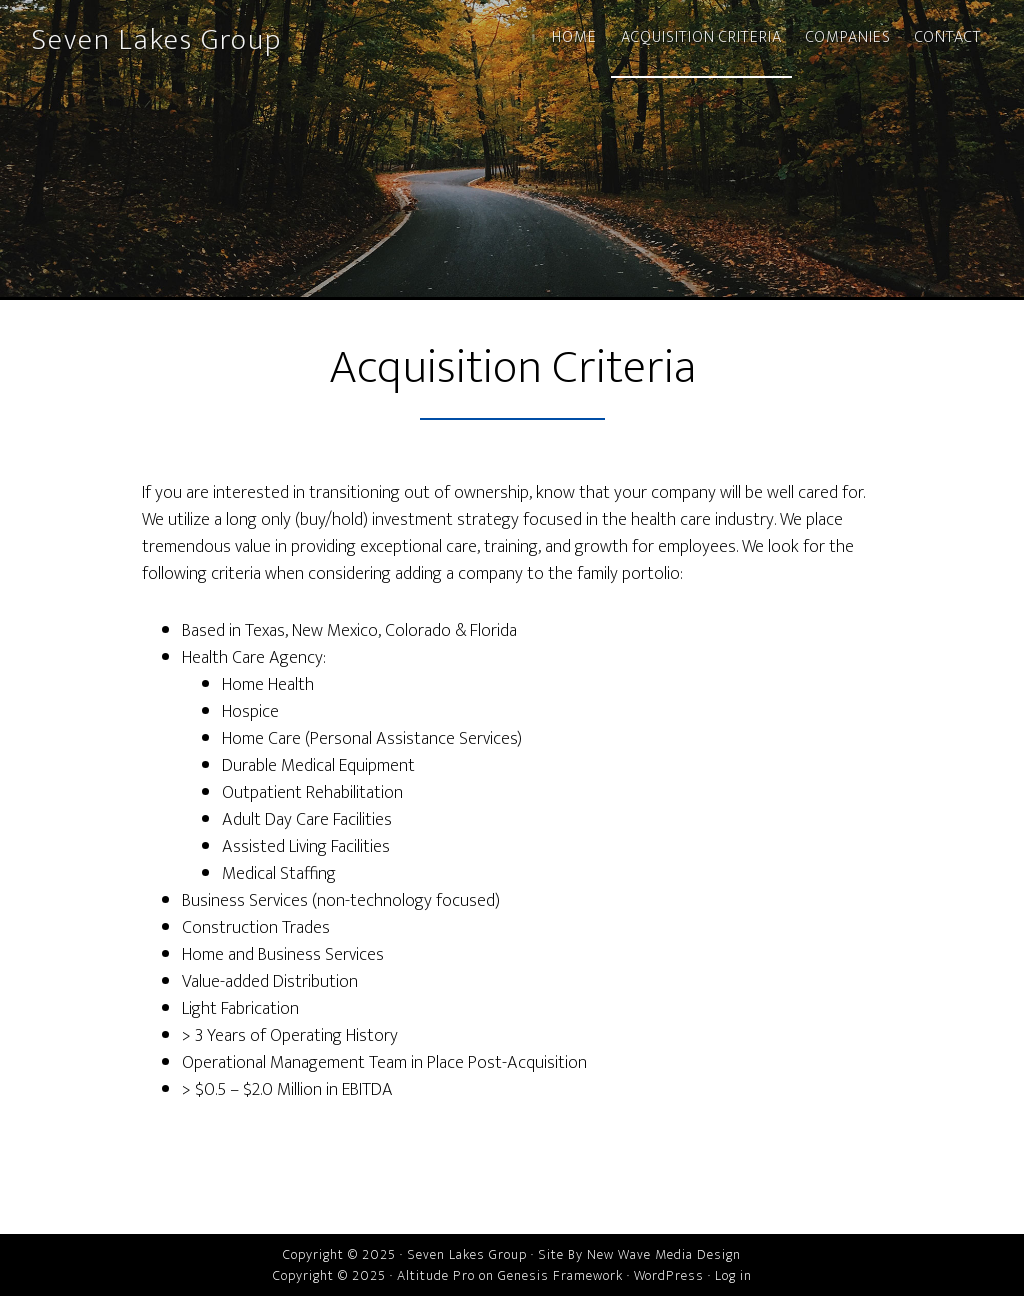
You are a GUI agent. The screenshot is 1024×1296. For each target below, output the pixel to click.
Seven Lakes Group (157, 40)
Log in (733, 1275)
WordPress (669, 1275)
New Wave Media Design (664, 1254)
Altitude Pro (436, 1275)
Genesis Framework (560, 1275)
